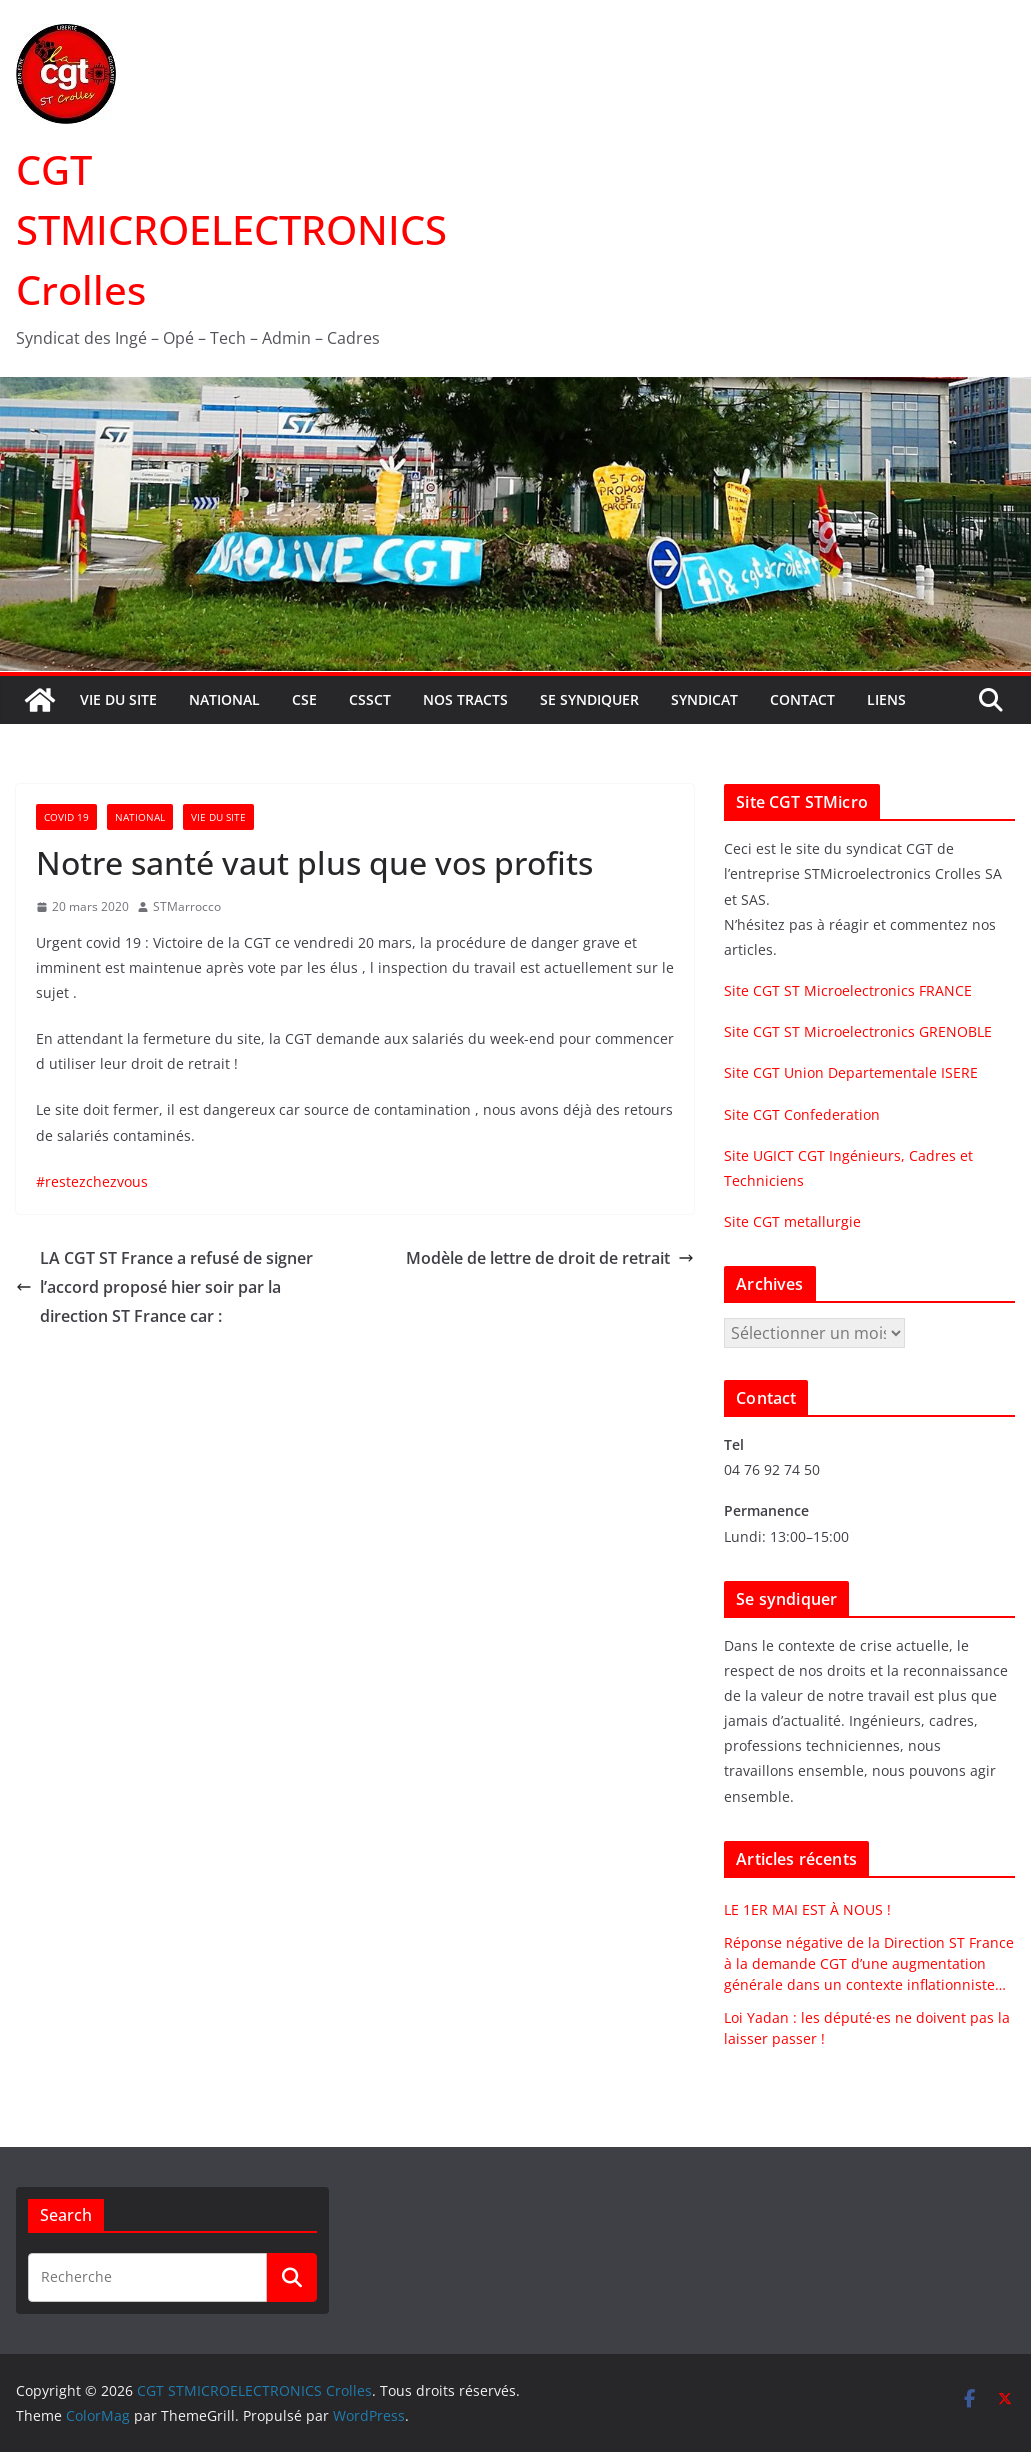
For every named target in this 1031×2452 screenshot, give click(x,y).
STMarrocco (187, 906)
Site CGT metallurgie (792, 1221)
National (224, 699)
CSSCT (370, 699)
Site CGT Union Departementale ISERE (851, 1072)
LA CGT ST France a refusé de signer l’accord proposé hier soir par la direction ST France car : (164, 1287)
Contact (802, 699)
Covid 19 (66, 817)
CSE (304, 699)
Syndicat (704, 699)
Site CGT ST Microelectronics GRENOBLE (858, 1031)
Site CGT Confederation (802, 1114)
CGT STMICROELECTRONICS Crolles (231, 229)
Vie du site (118, 699)
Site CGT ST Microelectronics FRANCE (848, 990)
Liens (886, 699)
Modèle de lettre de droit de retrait (550, 1258)
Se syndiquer (589, 699)
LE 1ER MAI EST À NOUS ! (807, 1909)
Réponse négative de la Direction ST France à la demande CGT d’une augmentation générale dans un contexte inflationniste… (869, 1963)
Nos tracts (465, 699)
